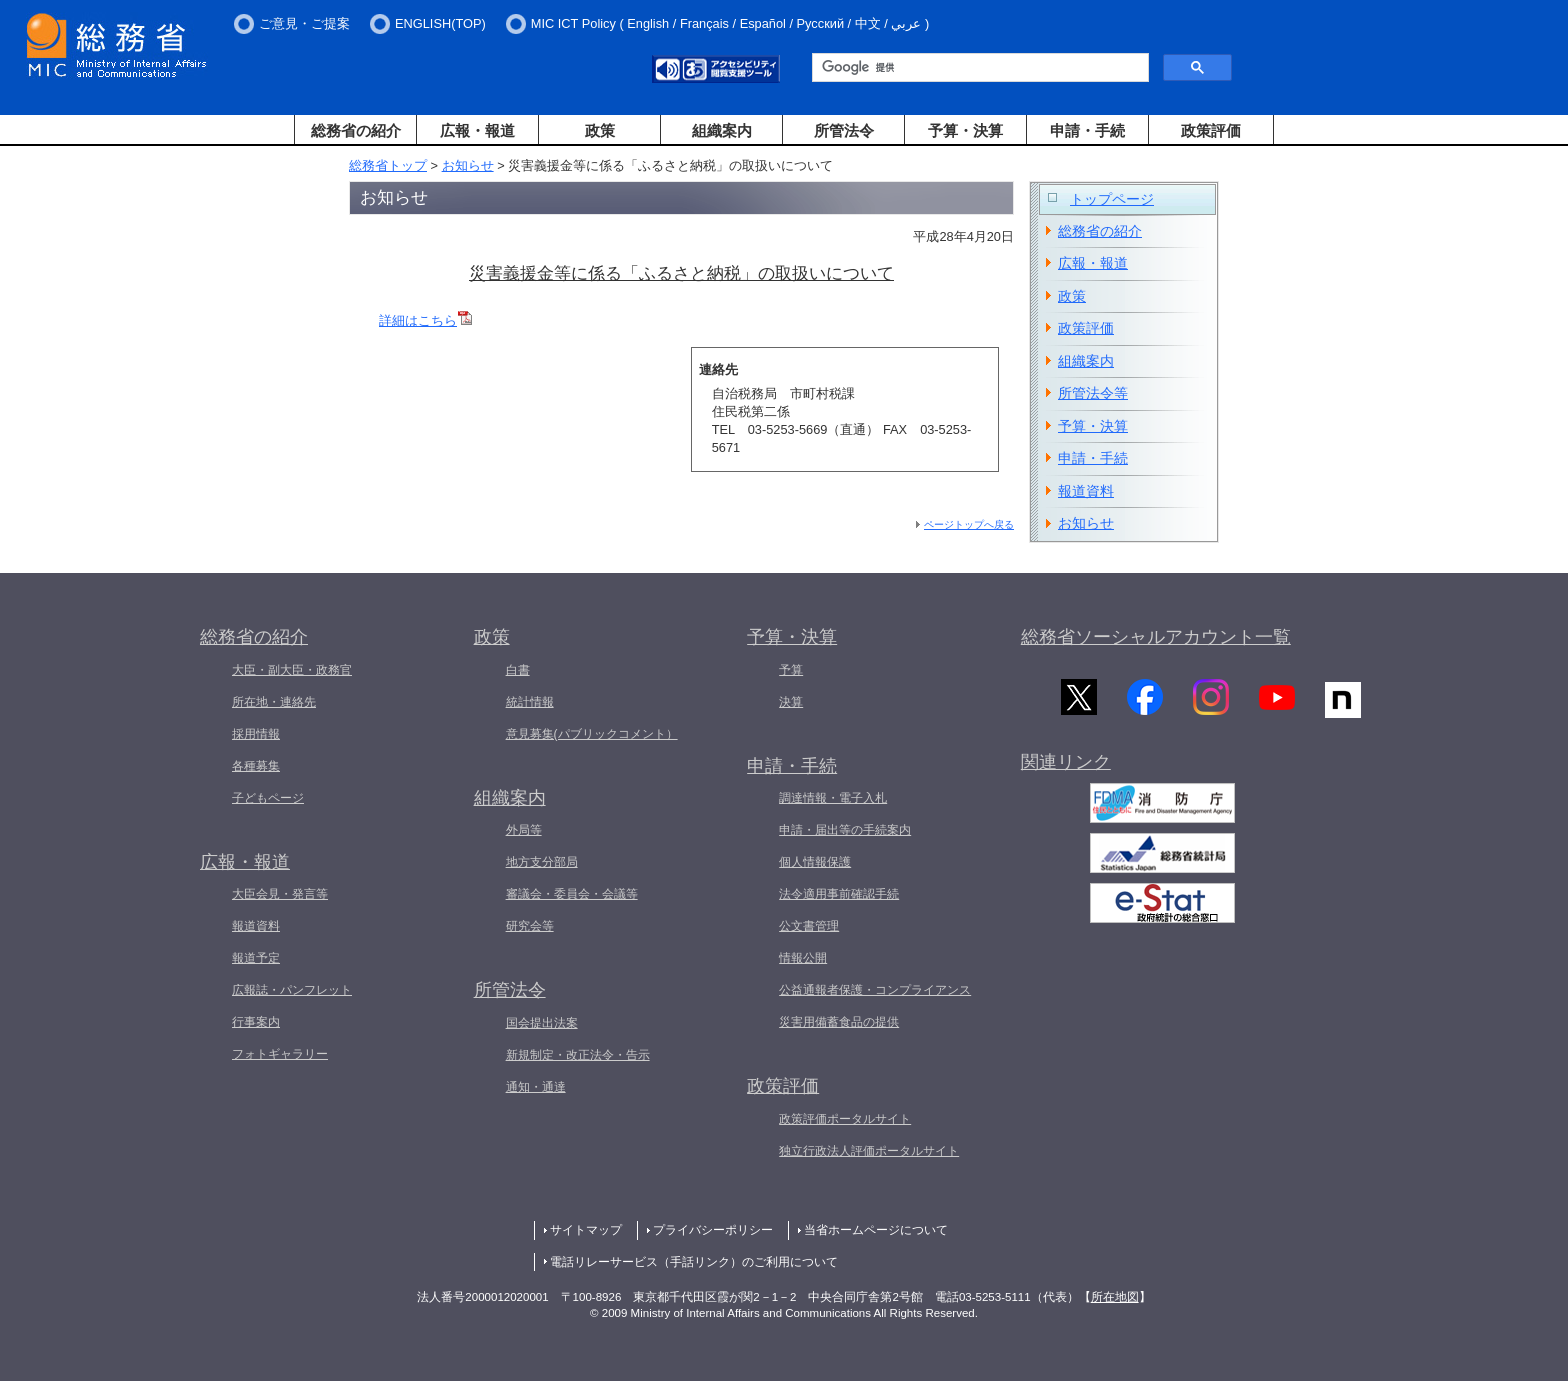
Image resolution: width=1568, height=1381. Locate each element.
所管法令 (844, 130)
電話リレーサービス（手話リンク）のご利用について (694, 1262)
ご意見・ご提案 (304, 23)
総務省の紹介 (356, 130)
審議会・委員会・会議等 (572, 894)
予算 (791, 670)
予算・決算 (965, 130)
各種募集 (256, 766)
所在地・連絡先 (274, 702)
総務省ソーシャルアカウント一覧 (1156, 637)
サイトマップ (586, 1230)
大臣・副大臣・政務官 (292, 670)
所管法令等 (1093, 393)
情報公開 (803, 958)
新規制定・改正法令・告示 (578, 1055)
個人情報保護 (815, 862)
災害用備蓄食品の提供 (839, 1022)
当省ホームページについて (876, 1230)
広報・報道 (477, 130)
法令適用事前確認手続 (839, 894)
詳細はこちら (425, 320)
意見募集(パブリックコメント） (592, 734)
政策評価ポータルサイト (845, 1119)
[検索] (978, 68)
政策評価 (1211, 130)
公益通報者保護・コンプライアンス (875, 990)
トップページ (1112, 199)
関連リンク (1066, 764)
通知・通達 (536, 1087)
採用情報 (256, 734)
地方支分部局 (542, 862)
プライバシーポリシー (713, 1230)
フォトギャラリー (280, 1054)
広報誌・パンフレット (292, 990)
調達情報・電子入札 (833, 798)
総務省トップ (388, 165)
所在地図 (1115, 1297)
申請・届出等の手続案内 (845, 830)
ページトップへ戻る (969, 524)
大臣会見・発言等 (280, 894)
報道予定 (256, 958)
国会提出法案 (542, 1023)
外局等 (524, 830)
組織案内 (722, 130)
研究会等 (530, 926)
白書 (518, 670)
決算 (791, 702)
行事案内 (256, 1022)
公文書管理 (809, 926)
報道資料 (1086, 491)
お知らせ (468, 165)
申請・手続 (1087, 130)
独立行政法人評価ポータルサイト (869, 1151)
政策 (600, 130)
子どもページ (268, 798)
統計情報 (530, 702)
